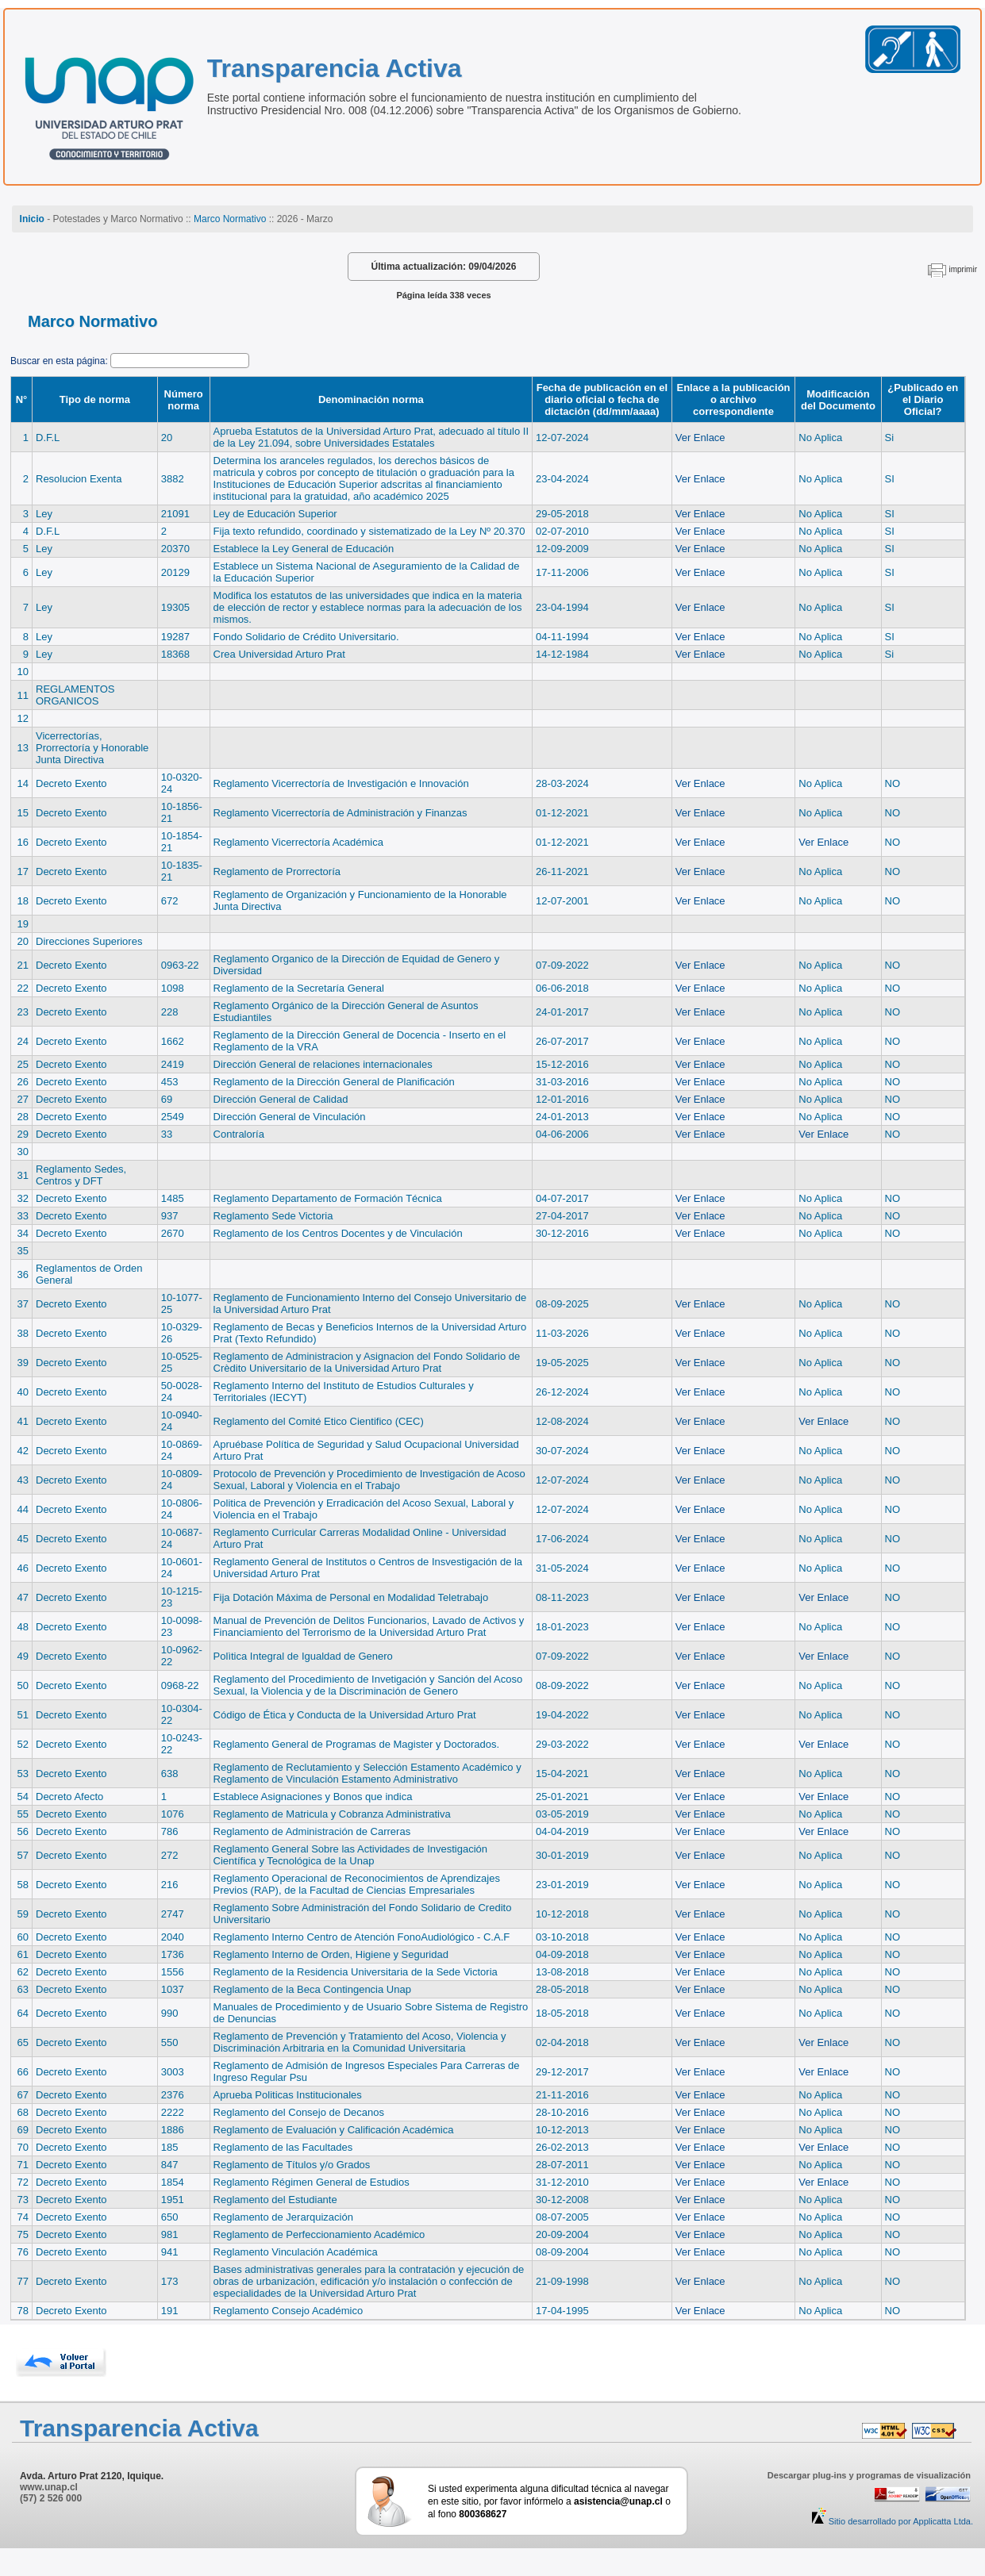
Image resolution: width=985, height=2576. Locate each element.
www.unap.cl (49, 2487)
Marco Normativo (230, 219)
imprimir (962, 269)
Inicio (32, 219)
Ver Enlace (700, 437)
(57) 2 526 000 (51, 2498)
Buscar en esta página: (60, 361)
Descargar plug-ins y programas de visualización (869, 2475)
